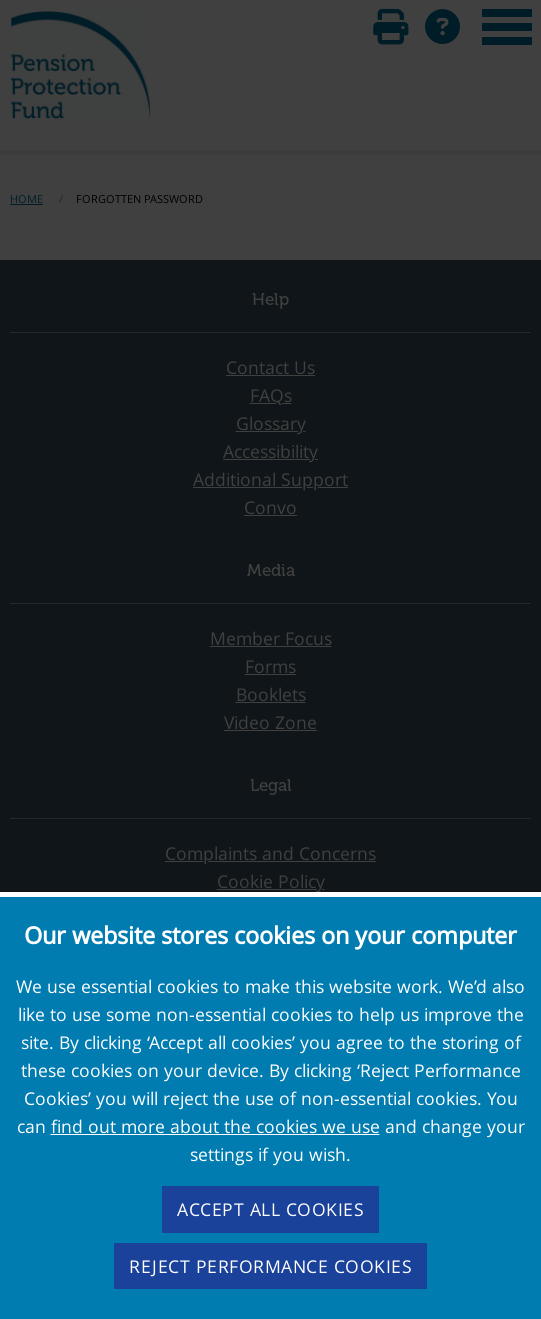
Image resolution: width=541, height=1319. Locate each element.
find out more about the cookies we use (215, 1126)
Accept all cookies (270, 1209)
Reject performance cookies (270, 1266)
